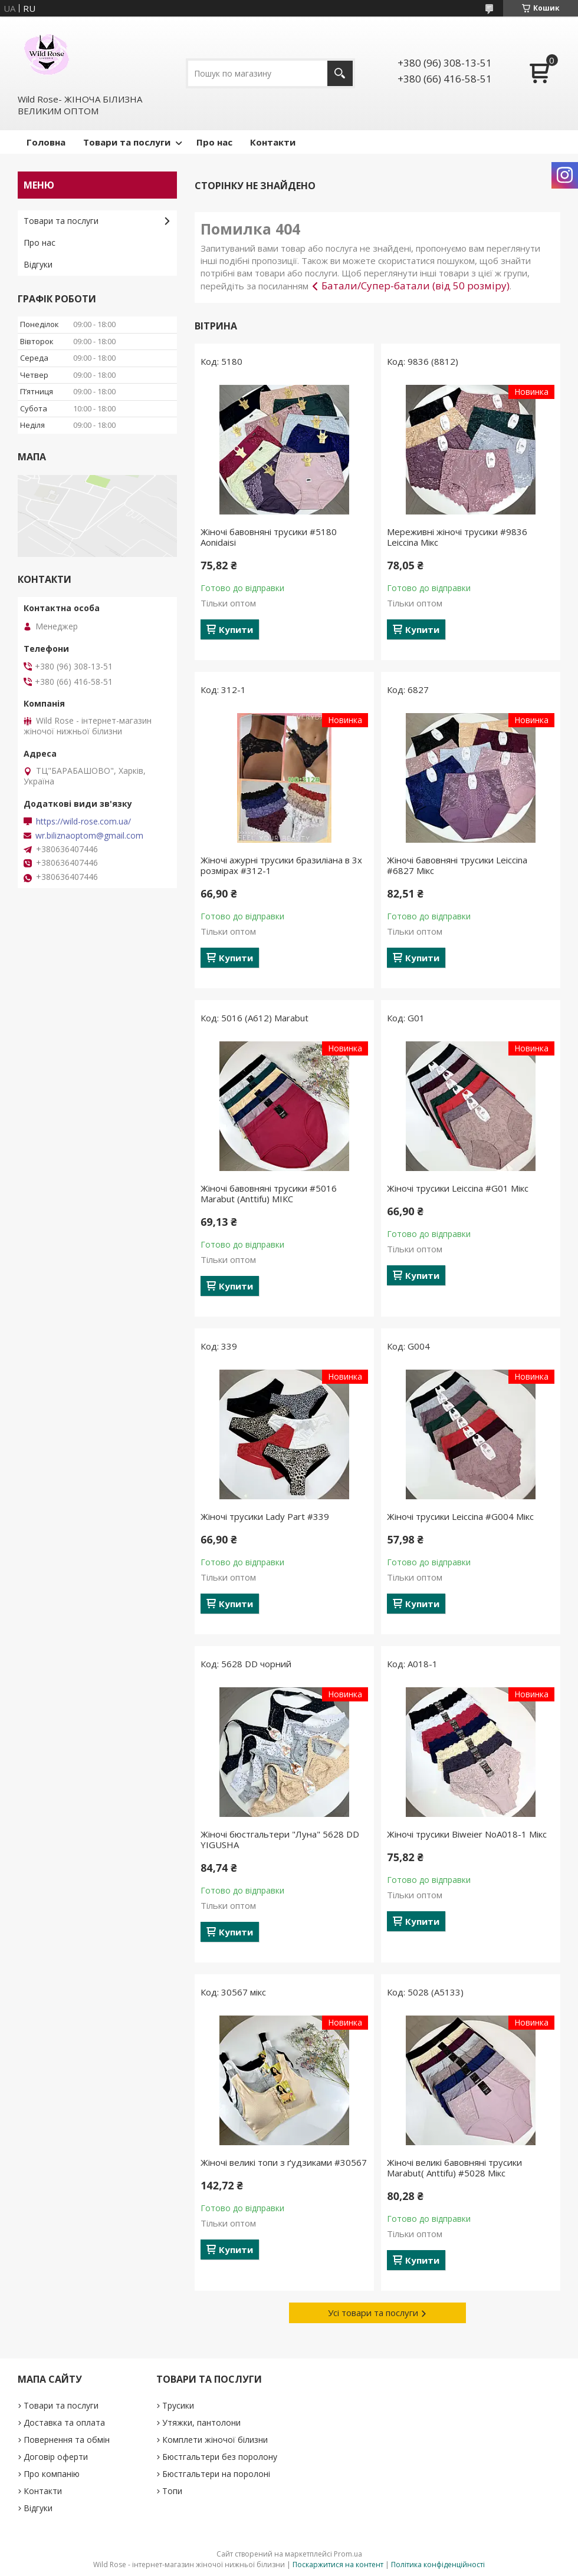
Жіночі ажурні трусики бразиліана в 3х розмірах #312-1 (281, 865)
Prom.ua (348, 2554)
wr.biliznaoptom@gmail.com (89, 835)
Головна (46, 142)
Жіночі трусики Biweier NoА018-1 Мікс (467, 1834)
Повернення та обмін (67, 2439)
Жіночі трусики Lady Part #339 (265, 1516)
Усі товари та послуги (373, 2312)
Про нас (214, 142)
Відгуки (38, 264)
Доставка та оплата (64, 2422)
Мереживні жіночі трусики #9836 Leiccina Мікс (457, 536)
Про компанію (52, 2473)
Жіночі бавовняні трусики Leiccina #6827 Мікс (457, 865)
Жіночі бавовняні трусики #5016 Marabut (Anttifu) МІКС (269, 1193)
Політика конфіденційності (438, 2564)
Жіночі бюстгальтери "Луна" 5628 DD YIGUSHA (280, 1839)
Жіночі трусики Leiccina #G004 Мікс (460, 1516)
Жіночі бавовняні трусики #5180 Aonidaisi (269, 536)
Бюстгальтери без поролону (219, 2456)
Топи (172, 2490)
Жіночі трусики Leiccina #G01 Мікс (457, 1188)
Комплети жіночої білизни (215, 2439)
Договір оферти (56, 2456)
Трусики (178, 2405)
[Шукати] (340, 73)
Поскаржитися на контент (338, 2564)
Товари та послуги (126, 142)
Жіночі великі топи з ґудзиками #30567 (284, 2162)
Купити (236, 629)
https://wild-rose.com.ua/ (83, 821)
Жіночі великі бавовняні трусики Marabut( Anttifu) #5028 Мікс (454, 2167)
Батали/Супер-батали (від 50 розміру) (415, 285)
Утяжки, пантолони (201, 2422)
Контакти (272, 142)
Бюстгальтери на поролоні (216, 2473)
